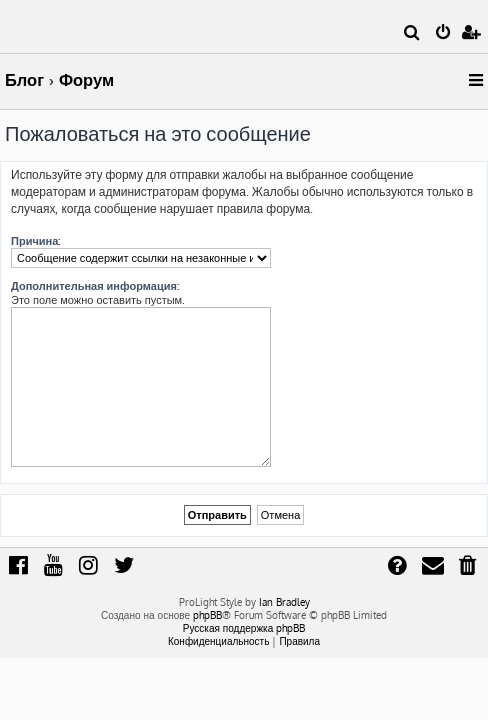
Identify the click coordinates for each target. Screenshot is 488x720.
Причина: (35, 241)
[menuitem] (412, 34)
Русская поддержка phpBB (244, 628)
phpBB (207, 615)
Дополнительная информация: (95, 286)
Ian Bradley (284, 602)
